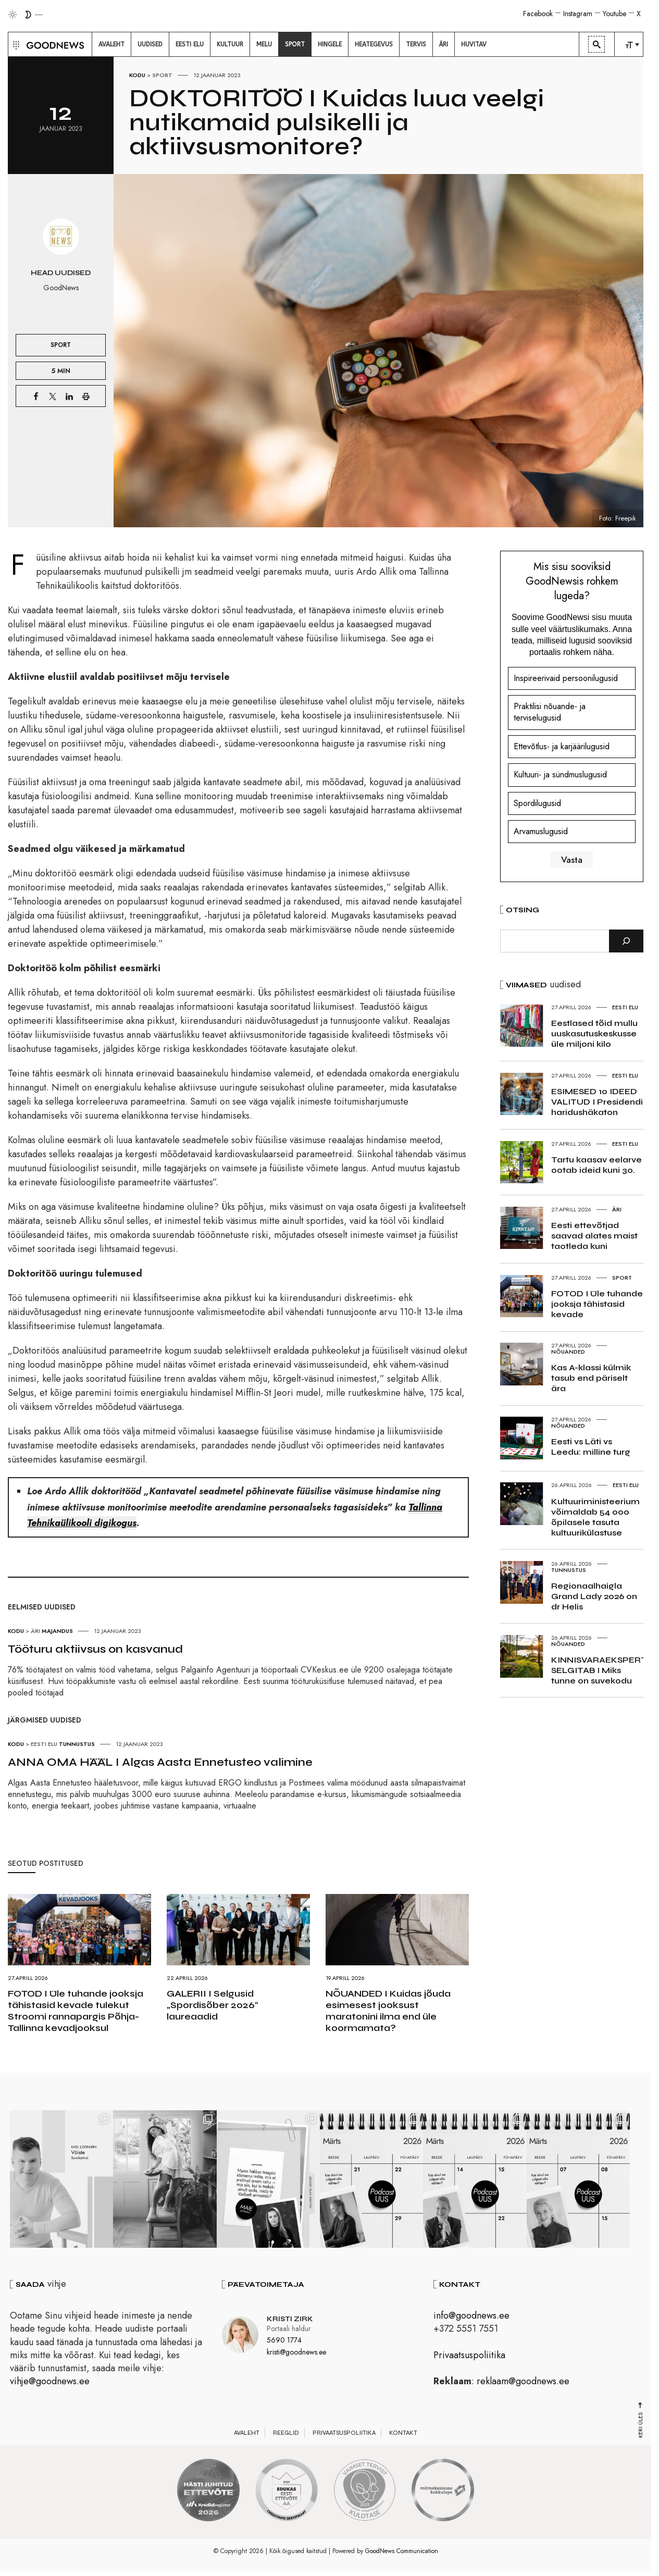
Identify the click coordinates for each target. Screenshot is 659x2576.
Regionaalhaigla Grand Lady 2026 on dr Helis (594, 1596)
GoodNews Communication (401, 2552)
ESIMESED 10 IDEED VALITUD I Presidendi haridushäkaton (597, 1101)
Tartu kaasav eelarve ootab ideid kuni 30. (596, 1165)
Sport (162, 75)
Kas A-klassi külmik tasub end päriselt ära (591, 1378)
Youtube (614, 13)
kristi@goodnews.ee (296, 2353)
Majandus (57, 1631)
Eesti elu (44, 1744)
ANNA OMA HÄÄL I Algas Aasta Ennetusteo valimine (160, 1762)
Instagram (577, 13)
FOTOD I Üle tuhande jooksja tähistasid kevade (597, 1304)
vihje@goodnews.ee (50, 2382)
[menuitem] (111, 44)
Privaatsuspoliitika (469, 2356)
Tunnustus (77, 1744)
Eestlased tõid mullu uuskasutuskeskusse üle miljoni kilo (594, 1033)
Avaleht (246, 2433)
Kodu (137, 75)
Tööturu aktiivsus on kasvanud (95, 1649)
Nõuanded (568, 1351)
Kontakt (403, 2433)
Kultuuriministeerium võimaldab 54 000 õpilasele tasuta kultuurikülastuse (595, 1517)
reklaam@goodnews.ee (523, 2382)
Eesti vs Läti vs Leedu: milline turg (590, 1446)
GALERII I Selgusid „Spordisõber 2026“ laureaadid (212, 2005)
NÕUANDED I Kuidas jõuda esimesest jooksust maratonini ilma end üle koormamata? (388, 2011)
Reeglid (286, 2433)
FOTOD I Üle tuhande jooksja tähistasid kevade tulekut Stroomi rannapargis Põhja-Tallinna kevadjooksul (75, 2011)
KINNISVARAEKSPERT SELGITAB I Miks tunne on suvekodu (599, 1670)
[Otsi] (626, 941)
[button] (14, 44)
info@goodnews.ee (471, 2316)
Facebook (538, 13)
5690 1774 (284, 2341)
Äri (35, 1631)
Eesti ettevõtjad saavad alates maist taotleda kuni (594, 1235)
